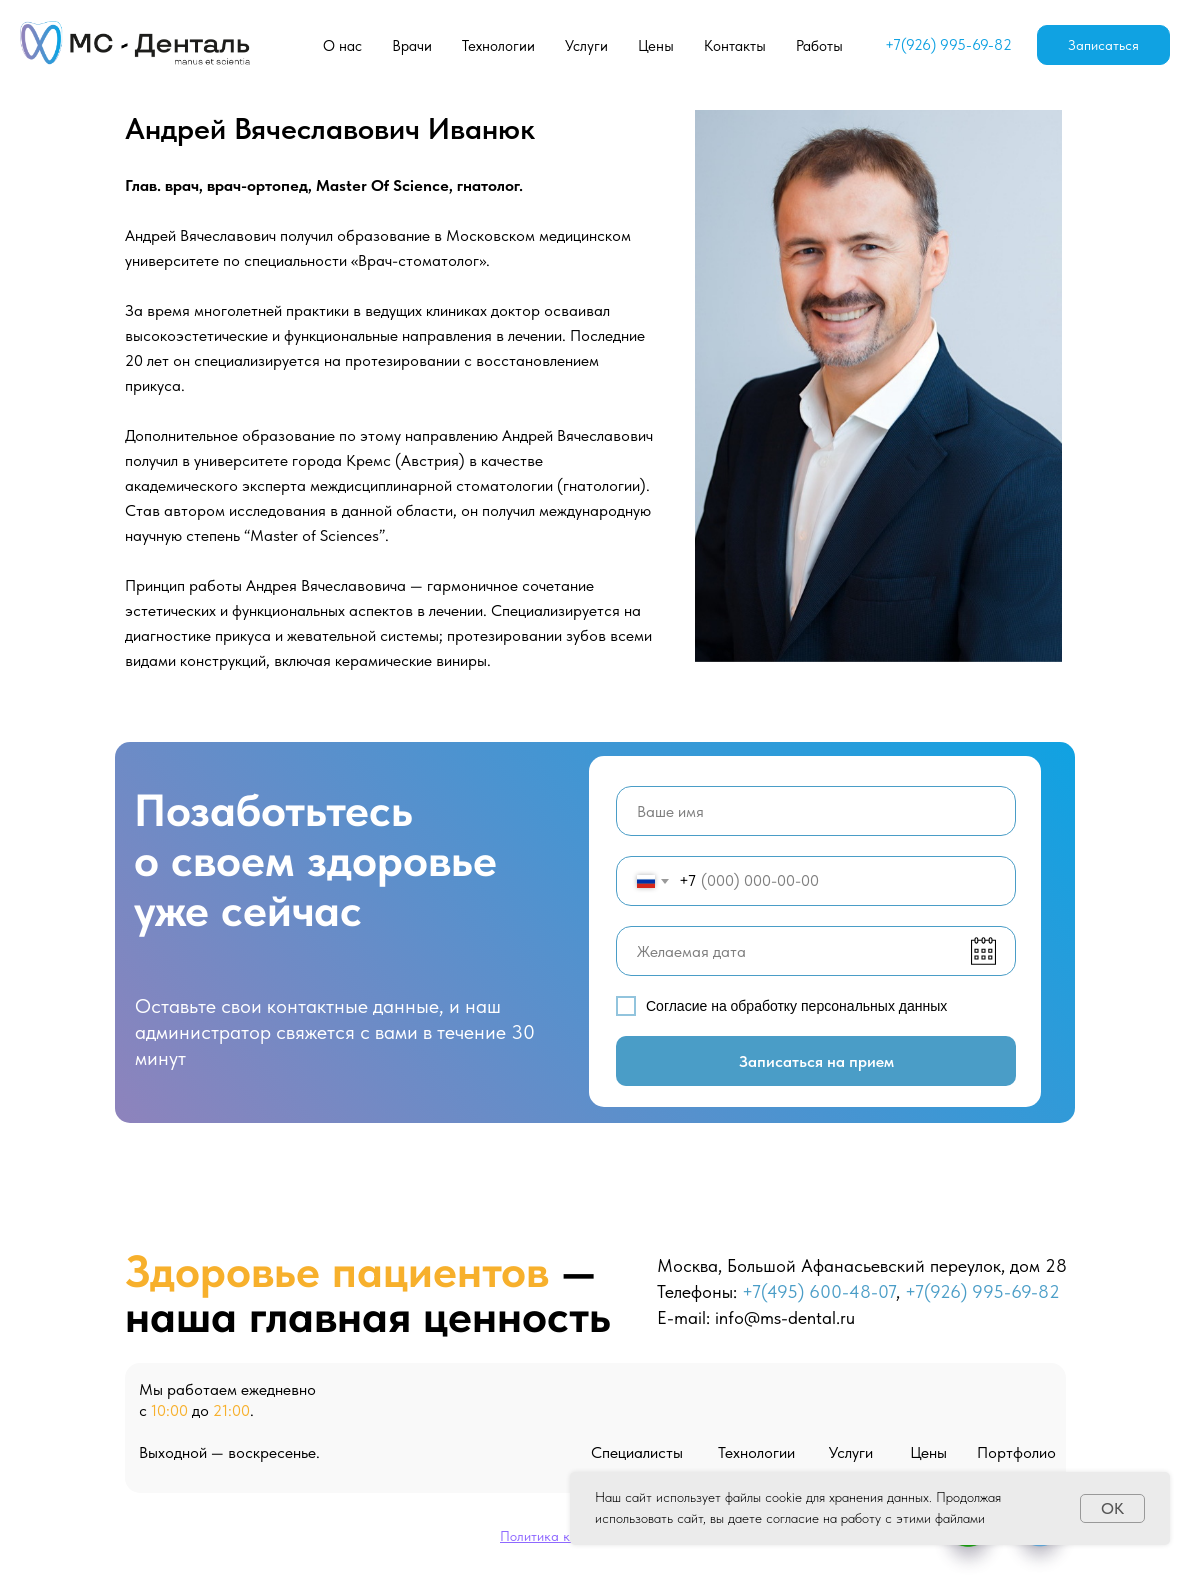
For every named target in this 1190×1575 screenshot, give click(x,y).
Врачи (412, 46)
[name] (816, 811)
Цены (656, 46)
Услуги (586, 46)
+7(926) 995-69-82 (948, 45)
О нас (342, 46)
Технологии (498, 46)
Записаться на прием (816, 1061)
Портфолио (1016, 1452)
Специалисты (637, 1452)
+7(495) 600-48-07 (819, 1291)
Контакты (735, 46)
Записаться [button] (1103, 45)
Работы (819, 46)
